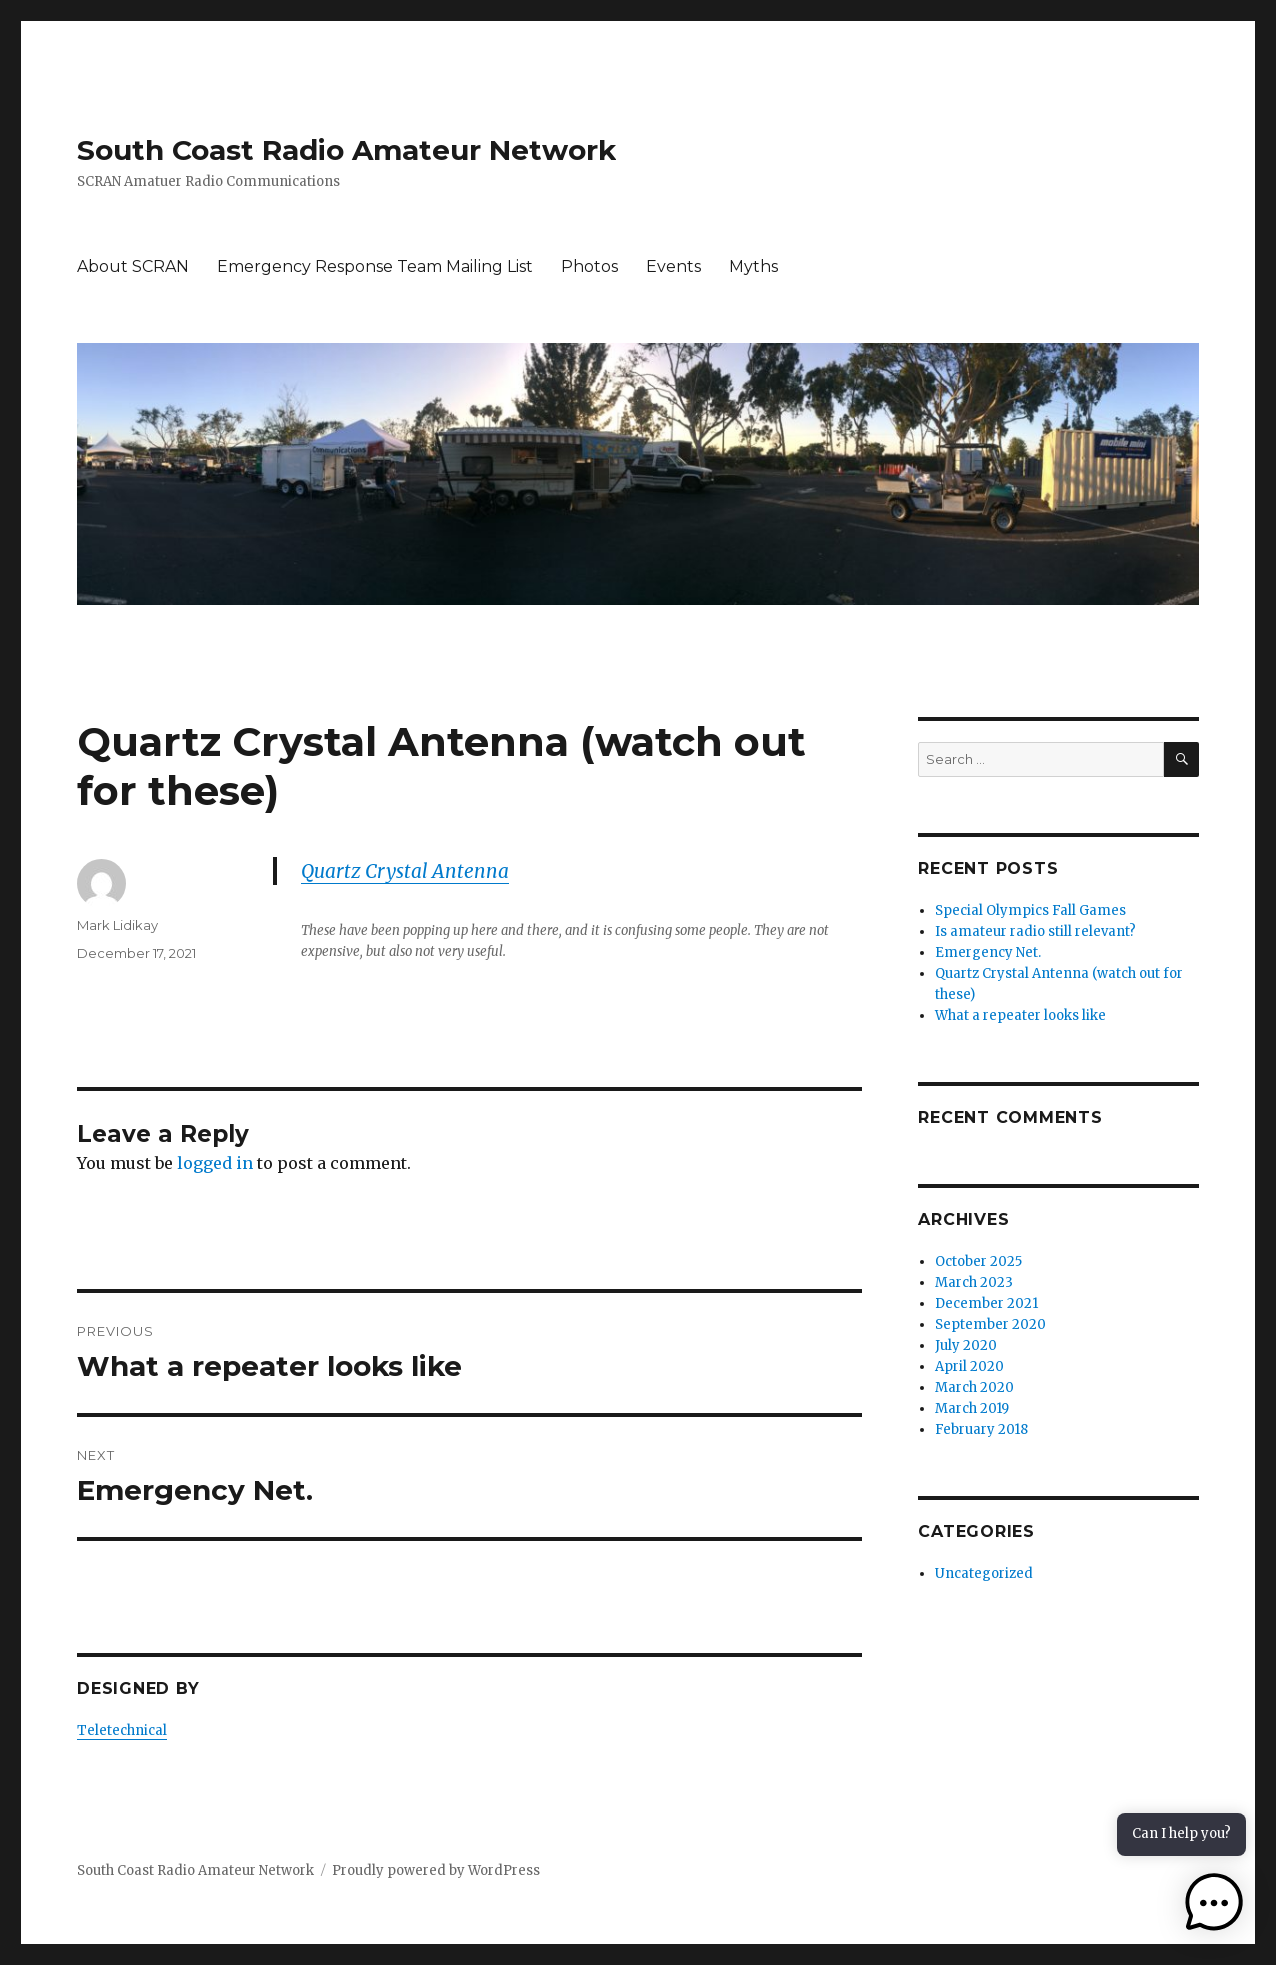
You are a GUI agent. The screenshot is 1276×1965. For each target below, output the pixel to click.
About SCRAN (133, 266)
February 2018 (981, 1429)
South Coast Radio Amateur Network (346, 150)
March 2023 (974, 1282)
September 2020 (990, 1324)
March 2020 (974, 1387)
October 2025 (978, 1261)
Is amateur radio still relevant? (1035, 931)
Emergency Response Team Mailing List (375, 266)
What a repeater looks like (1020, 1015)
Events (673, 266)
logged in (215, 1163)
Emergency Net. (988, 952)
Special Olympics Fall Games (1030, 910)
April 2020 (969, 1366)
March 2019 (972, 1408)
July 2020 (966, 1345)
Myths (753, 266)
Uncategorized (984, 1573)
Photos (589, 266)
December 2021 (986, 1303)
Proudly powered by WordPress (436, 1870)
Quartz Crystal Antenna (405, 871)
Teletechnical (122, 1730)
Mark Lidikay (117, 925)
